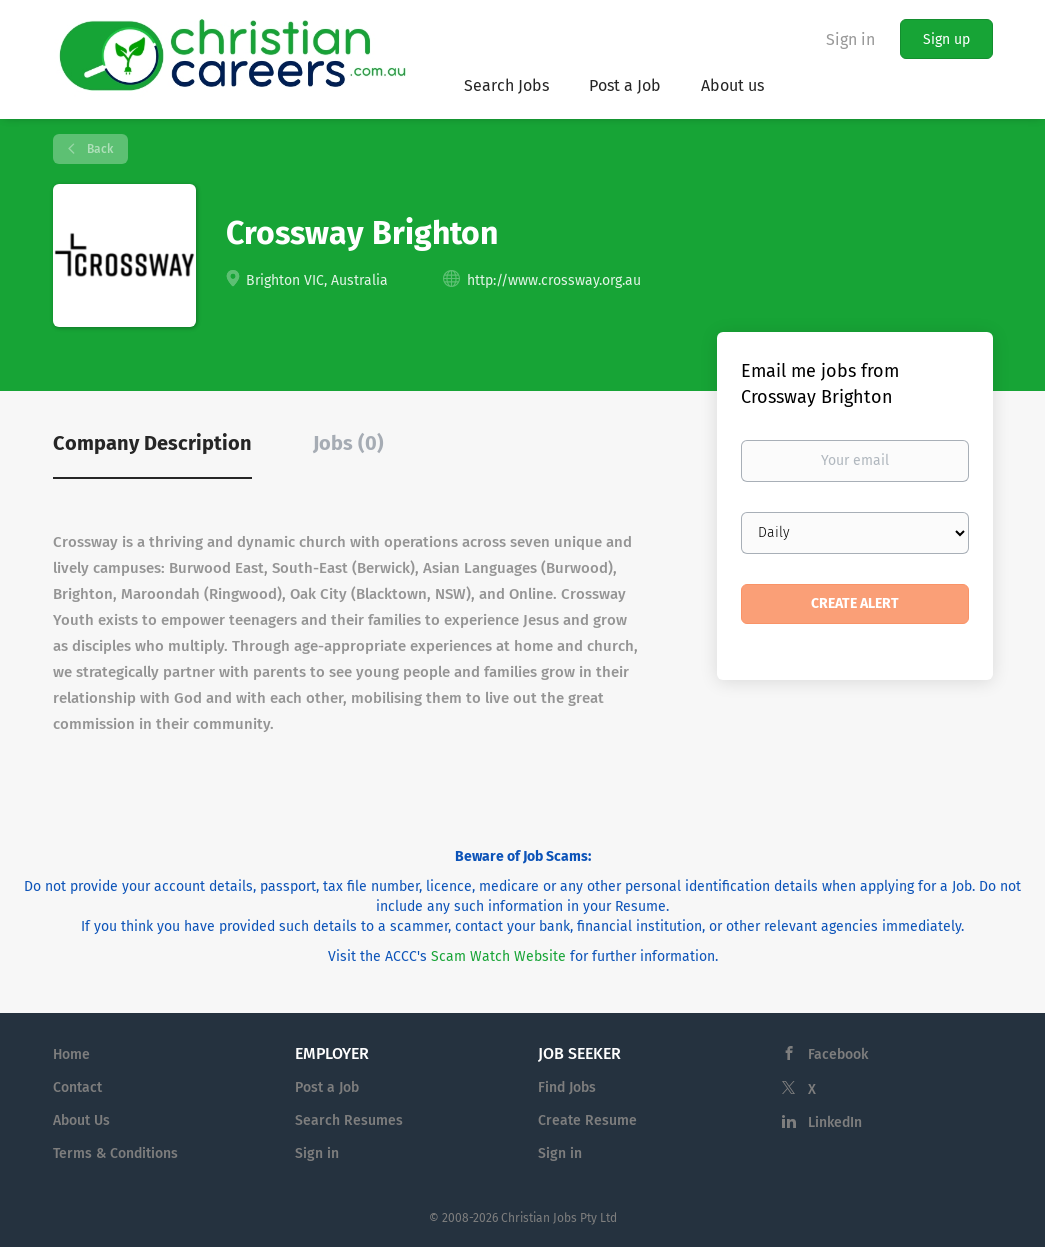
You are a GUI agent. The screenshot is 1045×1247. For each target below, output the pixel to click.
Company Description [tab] (152, 443)
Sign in (850, 39)
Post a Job (327, 1087)
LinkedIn (835, 1122)
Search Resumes (349, 1120)
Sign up (946, 39)
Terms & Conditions (115, 1153)
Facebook (838, 1054)
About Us (81, 1120)
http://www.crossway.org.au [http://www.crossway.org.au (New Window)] (554, 280)
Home (71, 1054)
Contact (77, 1087)
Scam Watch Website (498, 956)
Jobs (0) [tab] (348, 443)
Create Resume (587, 1120)
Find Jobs (567, 1087)
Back (98, 149)
